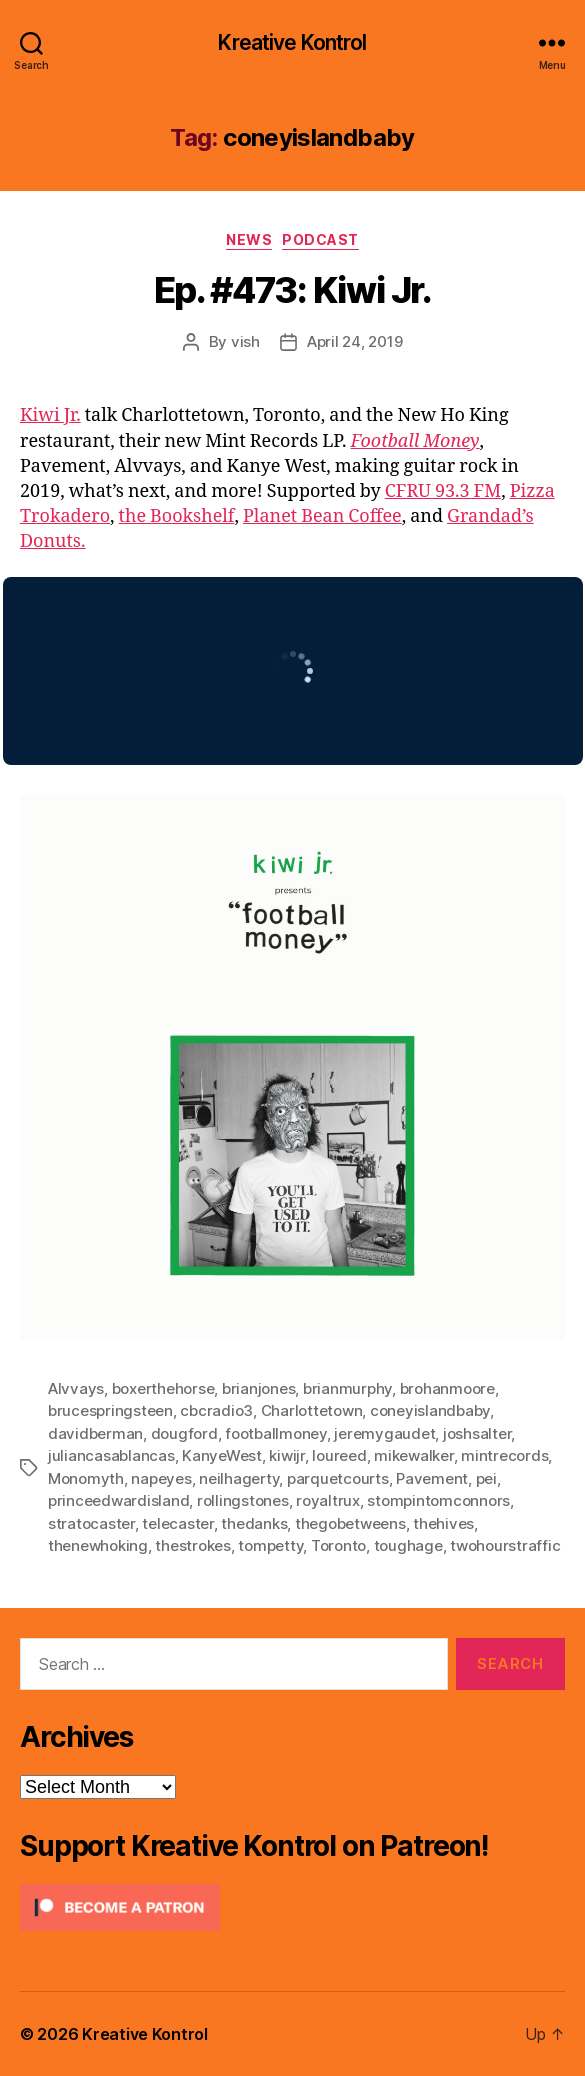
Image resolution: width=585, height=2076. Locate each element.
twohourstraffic (505, 1545)
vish (245, 341)
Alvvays (76, 1388)
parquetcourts (338, 1478)
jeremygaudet (384, 1433)
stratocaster (91, 1523)
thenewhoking (98, 1545)
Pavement (432, 1478)
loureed (339, 1455)
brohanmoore (447, 1388)
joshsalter (477, 1433)
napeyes (161, 1478)
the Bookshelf (177, 516)
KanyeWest (222, 1455)
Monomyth (86, 1478)
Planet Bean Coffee (322, 516)
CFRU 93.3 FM (443, 491)
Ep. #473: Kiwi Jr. (292, 290)
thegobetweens (350, 1523)
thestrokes (192, 1545)
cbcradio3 (216, 1410)
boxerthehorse (163, 1388)
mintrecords (504, 1455)
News (249, 239)
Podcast (320, 239)
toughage (408, 1545)
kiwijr (286, 1455)
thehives (443, 1523)
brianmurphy (347, 1388)
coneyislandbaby (430, 1410)
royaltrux (328, 1500)
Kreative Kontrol (292, 42)
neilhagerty (239, 1478)
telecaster (177, 1523)
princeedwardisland (118, 1500)
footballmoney (276, 1433)
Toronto (338, 1545)
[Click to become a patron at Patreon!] (292, 1907)
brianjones (258, 1388)
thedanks (254, 1523)
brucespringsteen (110, 1410)
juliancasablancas (111, 1455)
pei (486, 1478)
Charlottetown (312, 1410)
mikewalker (413, 1455)
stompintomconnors (438, 1500)
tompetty (270, 1545)
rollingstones (243, 1500)
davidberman (95, 1433)
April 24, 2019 (354, 341)
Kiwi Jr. (50, 415)
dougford (184, 1433)
